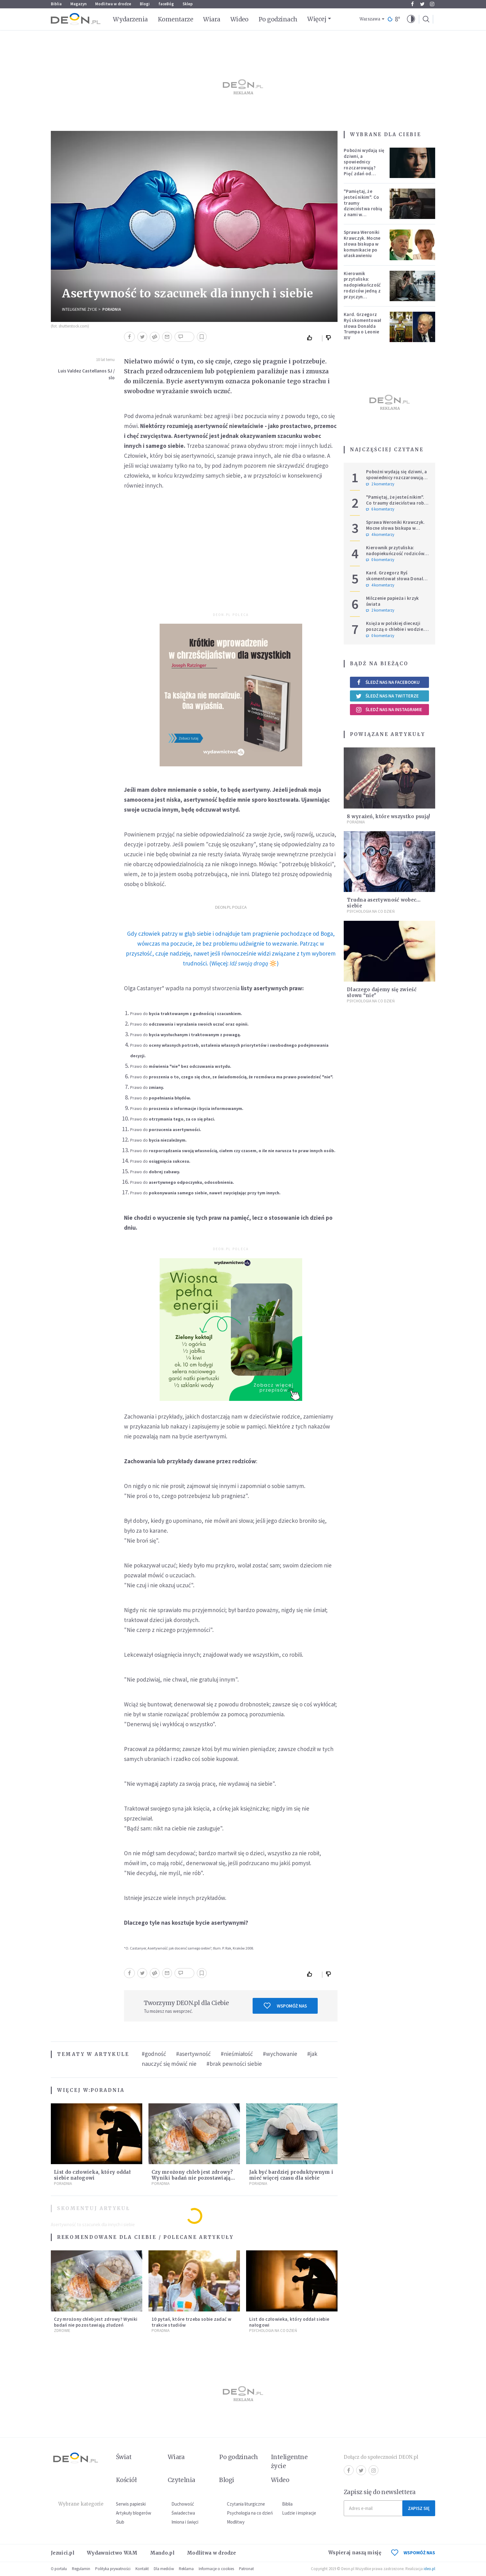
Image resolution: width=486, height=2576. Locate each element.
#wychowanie (280, 2053)
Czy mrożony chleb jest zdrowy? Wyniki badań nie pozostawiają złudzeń (192, 2178)
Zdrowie (62, 2330)
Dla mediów (164, 2568)
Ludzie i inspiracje (299, 2513)
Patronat (246, 2568)
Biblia (56, 4)
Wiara (211, 19)
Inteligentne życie (289, 2461)
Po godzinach (278, 19)
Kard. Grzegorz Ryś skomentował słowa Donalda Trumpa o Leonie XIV (363, 326)
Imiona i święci (184, 2522)
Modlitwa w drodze (113, 4)
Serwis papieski (131, 2504)
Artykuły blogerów (133, 2513)
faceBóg (166, 4)
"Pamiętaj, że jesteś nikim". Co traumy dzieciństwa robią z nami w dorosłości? (363, 205)
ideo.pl (429, 2568)
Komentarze (175, 19)
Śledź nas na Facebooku (388, 682)
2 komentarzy (380, 484)
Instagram (432, 4)
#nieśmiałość (237, 2053)
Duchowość (182, 2504)
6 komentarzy (380, 509)
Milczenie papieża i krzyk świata (392, 601)
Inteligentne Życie (79, 309)
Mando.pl (162, 2553)
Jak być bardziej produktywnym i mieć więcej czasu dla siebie (291, 2175)
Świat (123, 2457)
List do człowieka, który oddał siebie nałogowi (92, 2175)
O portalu (59, 2568)
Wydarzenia (130, 19)
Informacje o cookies (216, 2568)
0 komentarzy (380, 559)
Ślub (120, 2522)
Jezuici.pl (62, 2553)
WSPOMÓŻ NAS (413, 2553)
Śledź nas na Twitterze (387, 696)
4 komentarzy (380, 534)
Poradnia (111, 309)
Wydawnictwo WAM (112, 2553)
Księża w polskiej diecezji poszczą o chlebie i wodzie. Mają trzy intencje (395, 629)
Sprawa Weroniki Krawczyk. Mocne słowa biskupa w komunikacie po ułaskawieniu (362, 243)
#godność (154, 2053)
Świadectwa (183, 2513)
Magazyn (78, 4)
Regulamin (81, 2568)
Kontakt (142, 2568)
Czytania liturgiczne (246, 2504)
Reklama (186, 2568)
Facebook (412, 4)
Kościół (126, 2480)
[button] (411, 19)
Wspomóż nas (285, 2006)
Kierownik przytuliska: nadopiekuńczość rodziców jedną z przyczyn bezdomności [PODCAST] (362, 290)
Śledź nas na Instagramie (389, 709)
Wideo (239, 19)
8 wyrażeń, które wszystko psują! (388, 816)
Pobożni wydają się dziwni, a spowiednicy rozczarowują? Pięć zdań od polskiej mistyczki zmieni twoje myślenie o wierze (364, 170)
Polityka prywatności (112, 2568)
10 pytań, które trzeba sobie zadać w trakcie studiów (191, 2322)
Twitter (422, 4)
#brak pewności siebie (234, 2063)
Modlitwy (236, 2522)
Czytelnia (181, 2480)
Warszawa (370, 19)
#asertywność (193, 2053)
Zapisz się (419, 2508)
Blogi (145, 4)
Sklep (188, 4)
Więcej (316, 19)
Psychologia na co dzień (371, 911)
